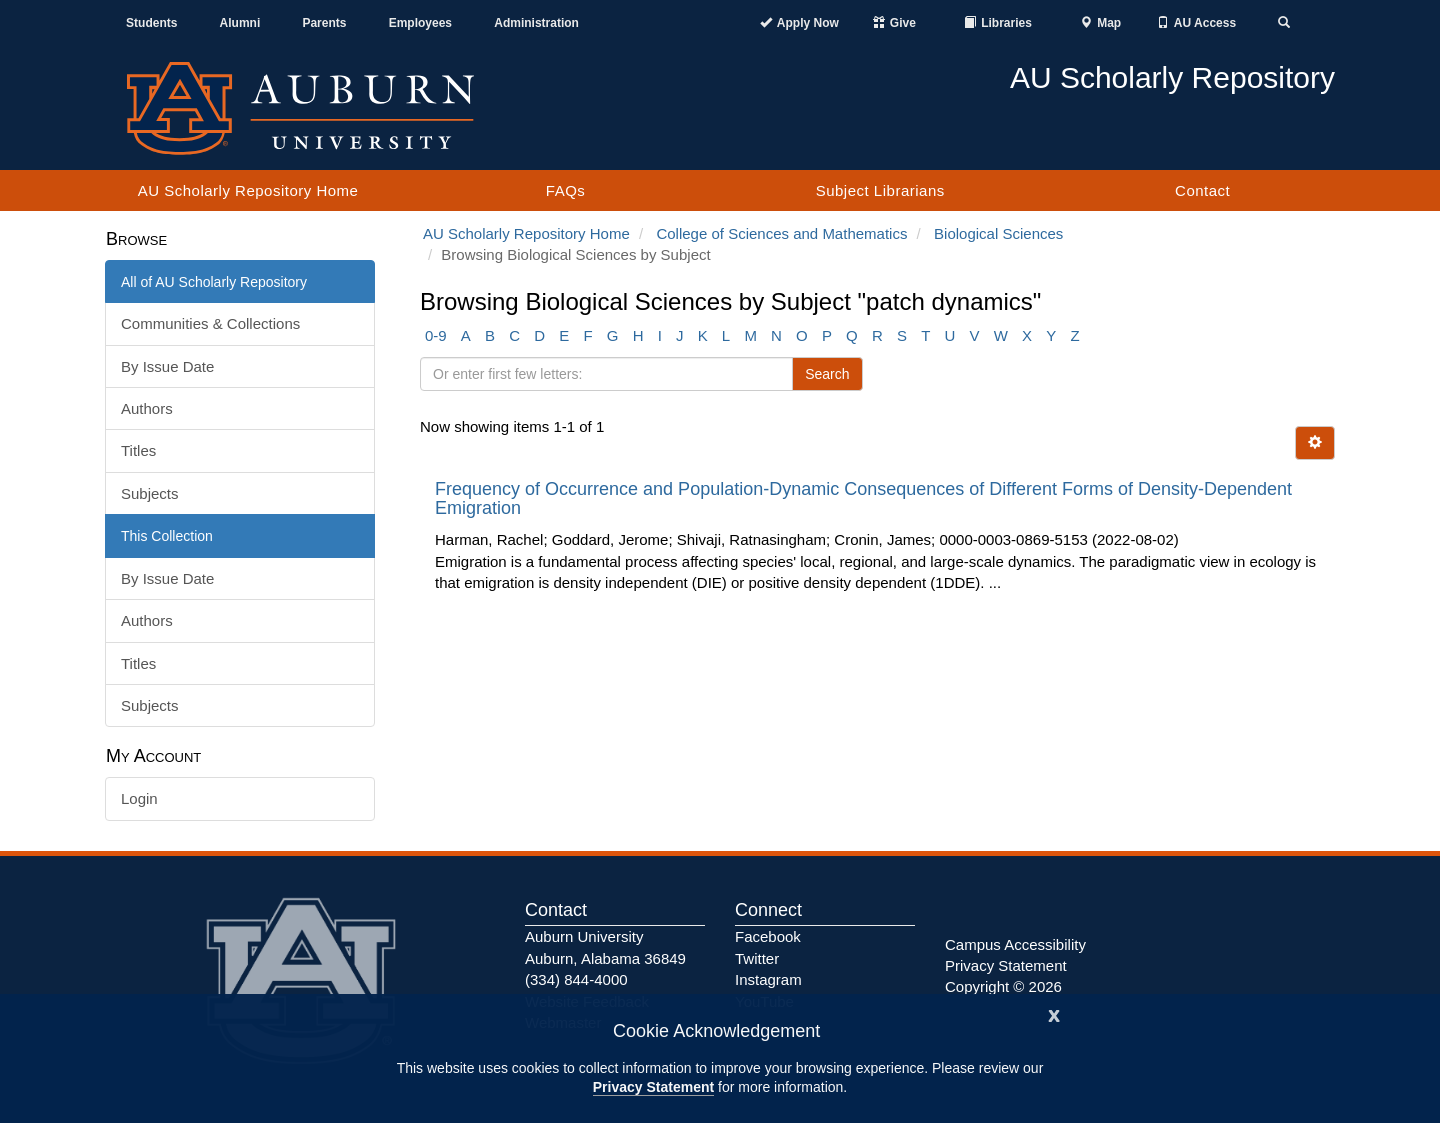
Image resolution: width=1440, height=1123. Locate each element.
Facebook (768, 936)
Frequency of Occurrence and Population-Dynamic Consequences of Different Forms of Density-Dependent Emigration (863, 499)
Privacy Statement (653, 1087)
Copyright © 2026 (1003, 986)
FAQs (566, 190)
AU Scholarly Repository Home (248, 190)
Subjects (150, 493)
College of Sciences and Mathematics (781, 233)
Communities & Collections (210, 323)
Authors (147, 408)
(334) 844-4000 (576, 979)
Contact (1202, 190)
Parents (324, 23)
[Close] (1054, 1013)
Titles (138, 450)
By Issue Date (167, 366)
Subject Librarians (880, 190)
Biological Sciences (998, 233)
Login (139, 798)
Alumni (240, 23)
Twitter (757, 958)
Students (151, 23)
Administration (536, 23)
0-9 (436, 335)
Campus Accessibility (1015, 944)
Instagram (768, 979)
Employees (420, 23)
